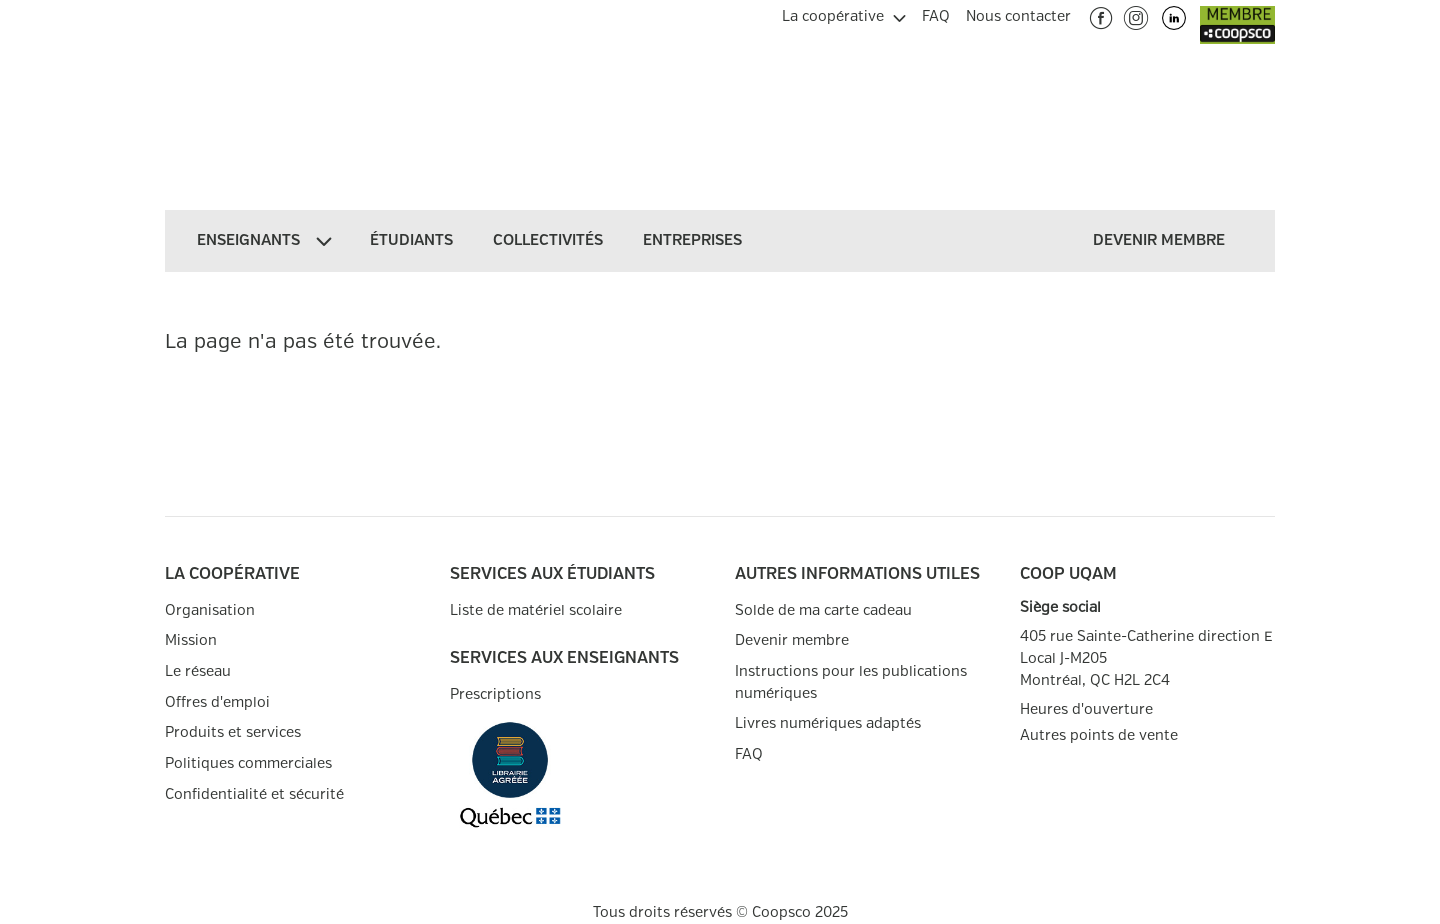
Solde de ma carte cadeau (823, 610)
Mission (191, 640)
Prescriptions (495, 694)
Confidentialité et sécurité (254, 794)
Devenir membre (792, 640)
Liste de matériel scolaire (536, 610)
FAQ (749, 754)
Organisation (210, 610)
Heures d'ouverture (1086, 709)
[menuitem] (844, 14)
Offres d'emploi (217, 702)
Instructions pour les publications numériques (851, 682)
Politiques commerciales (248, 763)
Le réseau (198, 671)
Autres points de (1099, 736)
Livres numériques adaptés (828, 723)
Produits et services (233, 732)
